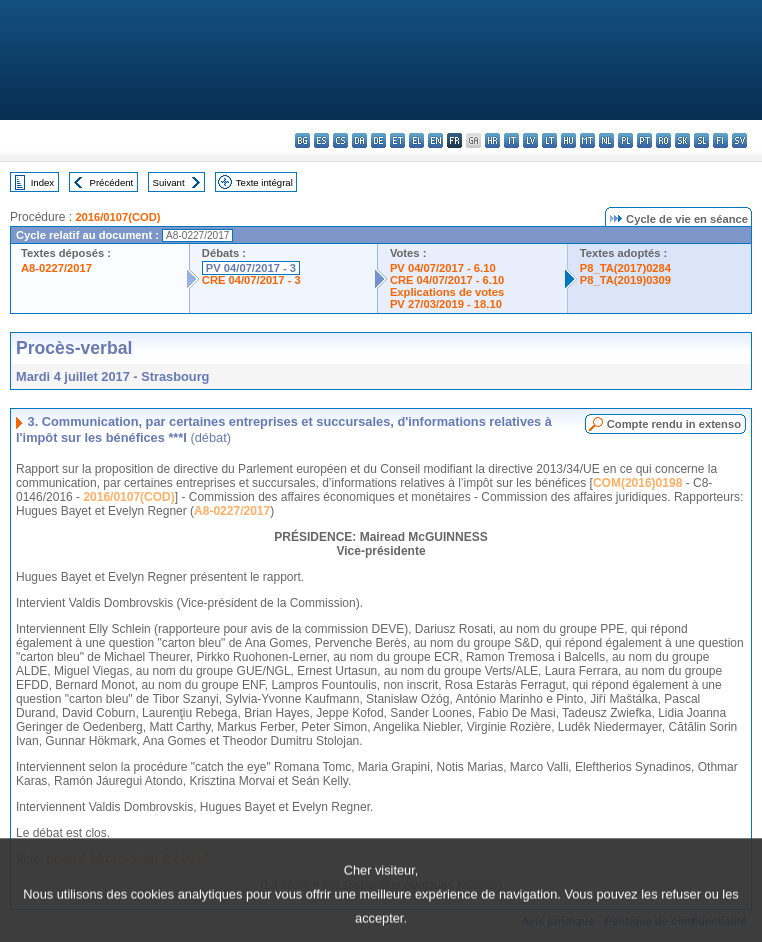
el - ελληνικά (416, 140)
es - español (321, 140)
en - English (435, 140)
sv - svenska (739, 140)
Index (42, 182)
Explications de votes (447, 292)
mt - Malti (587, 140)
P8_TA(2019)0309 (625, 280)
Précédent (112, 182)
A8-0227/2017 (56, 268)
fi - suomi (720, 140)
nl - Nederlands (606, 140)
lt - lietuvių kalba (549, 140)
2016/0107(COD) (117, 217)
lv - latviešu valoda (530, 140)
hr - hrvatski (492, 140)
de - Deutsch (378, 140)
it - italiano (511, 140)
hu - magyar (568, 140)
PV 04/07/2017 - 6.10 (443, 268)
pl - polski (625, 140)
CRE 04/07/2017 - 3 (251, 280)
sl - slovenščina (701, 140)
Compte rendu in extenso (674, 424)
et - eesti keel (397, 140)
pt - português (644, 140)
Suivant (169, 182)
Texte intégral (264, 182)
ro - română (663, 140)
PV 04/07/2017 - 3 (251, 268)
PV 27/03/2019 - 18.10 (446, 304)
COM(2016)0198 (637, 483)
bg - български (302, 140)
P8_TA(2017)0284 (625, 268)
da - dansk (359, 140)
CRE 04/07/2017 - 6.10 (447, 280)
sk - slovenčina (682, 140)
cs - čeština (340, 140)
